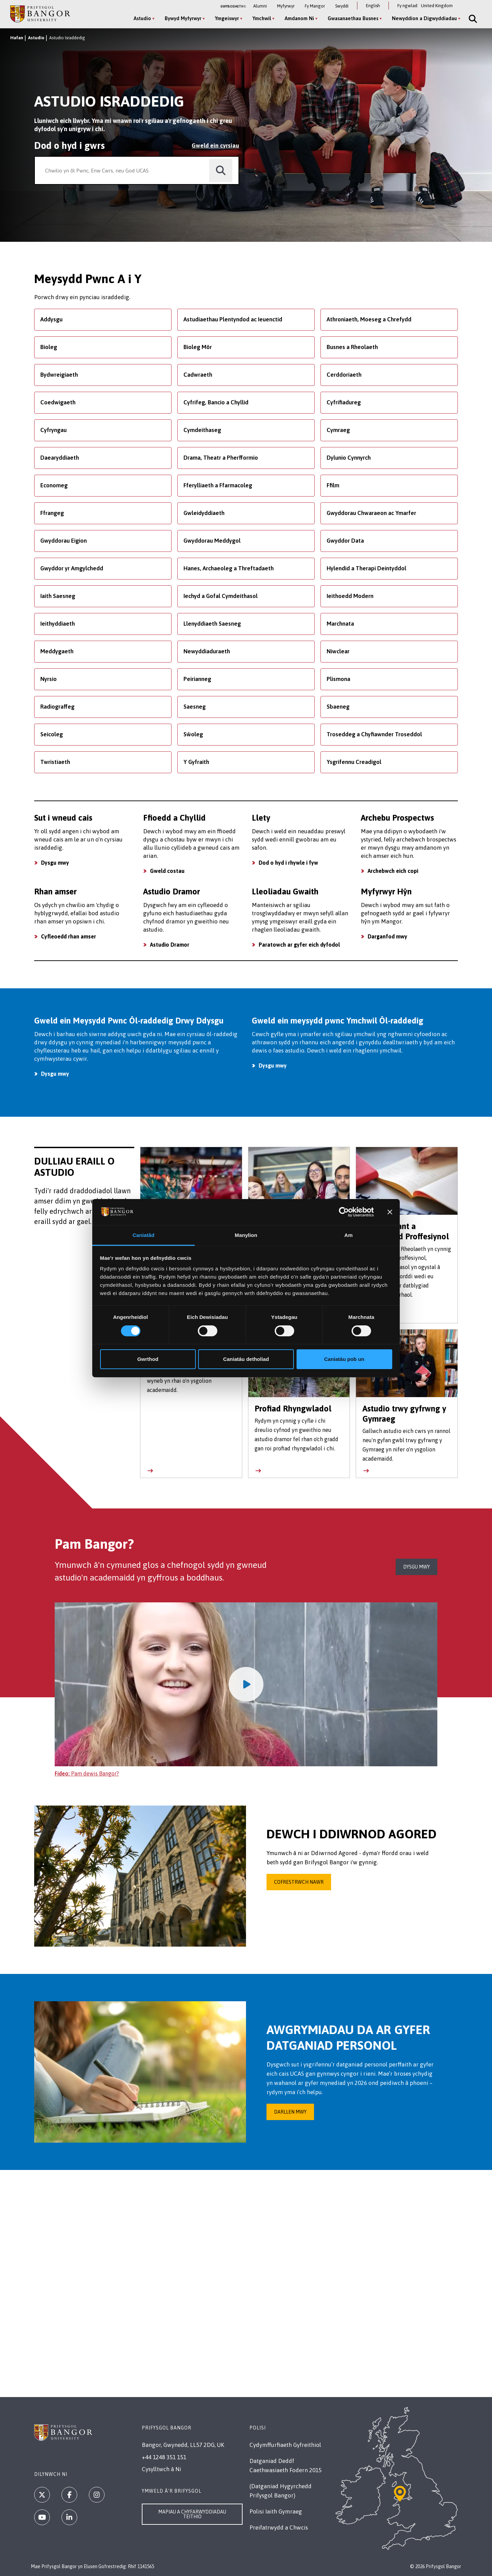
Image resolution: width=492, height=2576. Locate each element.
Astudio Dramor (169, 945)
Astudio (36, 37)
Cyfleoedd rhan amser (68, 936)
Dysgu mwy (55, 863)
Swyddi (341, 6)
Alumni (260, 6)
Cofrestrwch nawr (299, 1882)
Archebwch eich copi (393, 871)
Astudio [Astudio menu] (142, 18)
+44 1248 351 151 (164, 2457)
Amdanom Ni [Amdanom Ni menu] (299, 18)
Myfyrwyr (286, 6)
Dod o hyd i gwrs (69, 145)
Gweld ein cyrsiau (215, 145)
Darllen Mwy (290, 2112)
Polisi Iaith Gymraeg (275, 2511)
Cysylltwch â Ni (161, 2469)
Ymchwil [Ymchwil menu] (261, 18)
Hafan (16, 37)
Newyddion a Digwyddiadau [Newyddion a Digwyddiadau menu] (424, 18)
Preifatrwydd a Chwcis (278, 2527)
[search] (220, 170)
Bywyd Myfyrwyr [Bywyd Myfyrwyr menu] (183, 18)
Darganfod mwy (387, 936)
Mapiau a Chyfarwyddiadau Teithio (192, 2514)
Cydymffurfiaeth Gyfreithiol (285, 2444)
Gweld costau (167, 871)
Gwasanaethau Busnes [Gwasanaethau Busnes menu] (353, 18)
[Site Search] (472, 19)
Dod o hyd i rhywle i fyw (288, 863)
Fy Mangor (315, 6)
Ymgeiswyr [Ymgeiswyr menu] (227, 18)
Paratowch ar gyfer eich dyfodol (299, 945)
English (373, 5)
